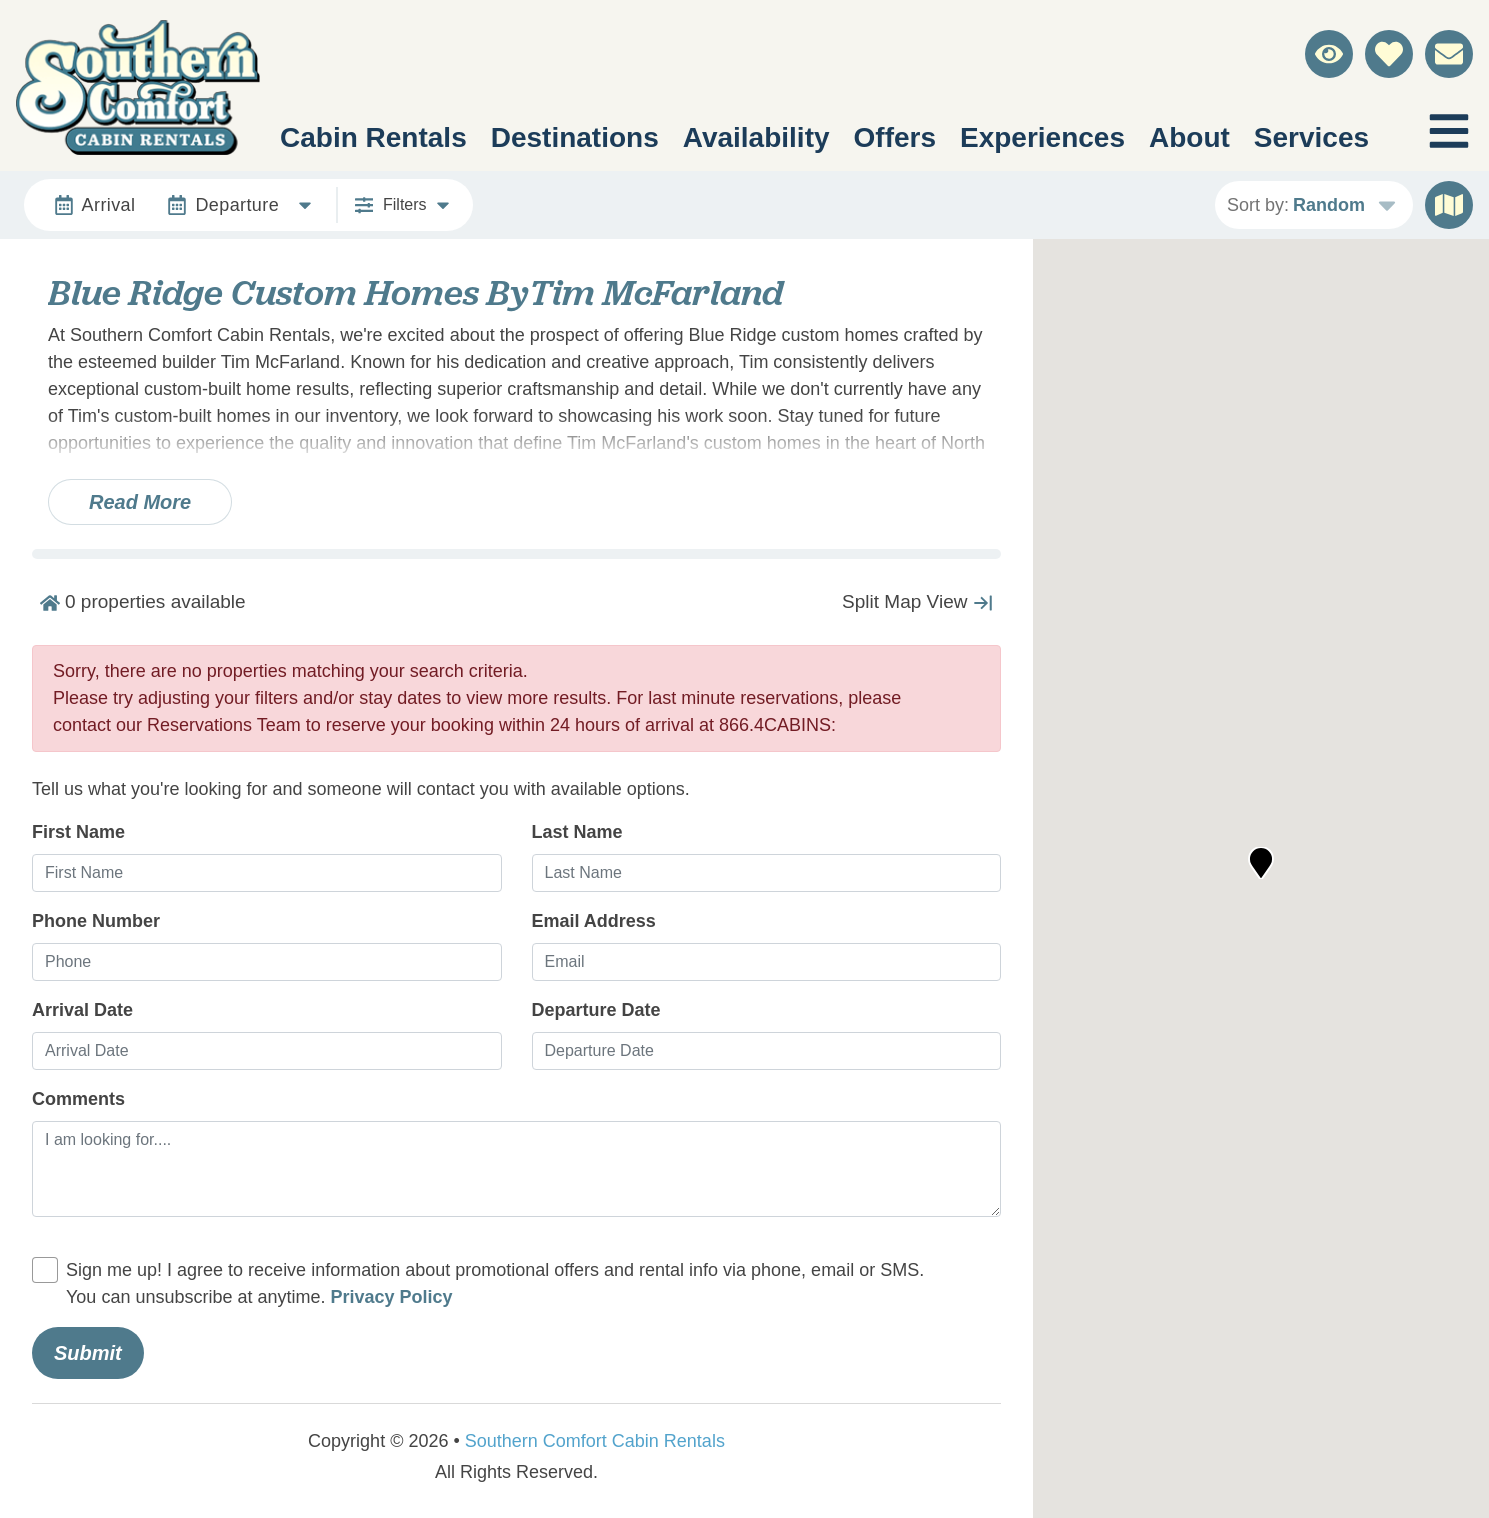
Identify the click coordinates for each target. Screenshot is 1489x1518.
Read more (140, 502)
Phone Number (96, 921)
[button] (1261, 863)
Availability (756, 137)
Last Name (577, 832)
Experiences (1042, 137)
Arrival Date (82, 1010)
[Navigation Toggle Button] (1449, 131)
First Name (78, 832)
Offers (895, 137)
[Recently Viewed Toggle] (1329, 54)
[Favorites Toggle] (1389, 54)
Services (1311, 137)
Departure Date (596, 1010)
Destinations (575, 137)
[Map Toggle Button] (1449, 205)
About (1189, 137)
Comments (78, 1099)
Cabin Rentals (373, 137)
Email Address (594, 921)
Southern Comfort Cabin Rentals (595, 1441)
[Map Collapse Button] (917, 602)
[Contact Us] (1449, 54)
